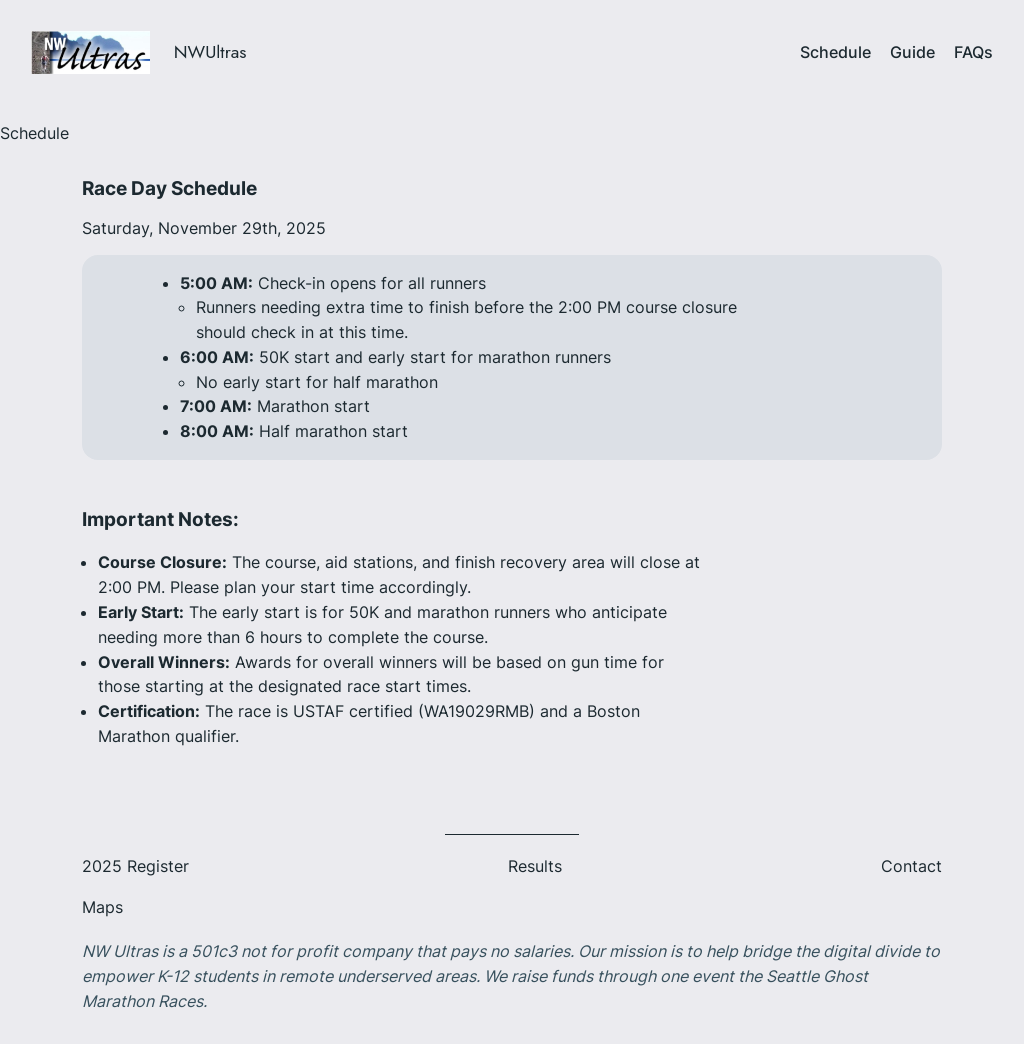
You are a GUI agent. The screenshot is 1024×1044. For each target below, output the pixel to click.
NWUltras (210, 52)
